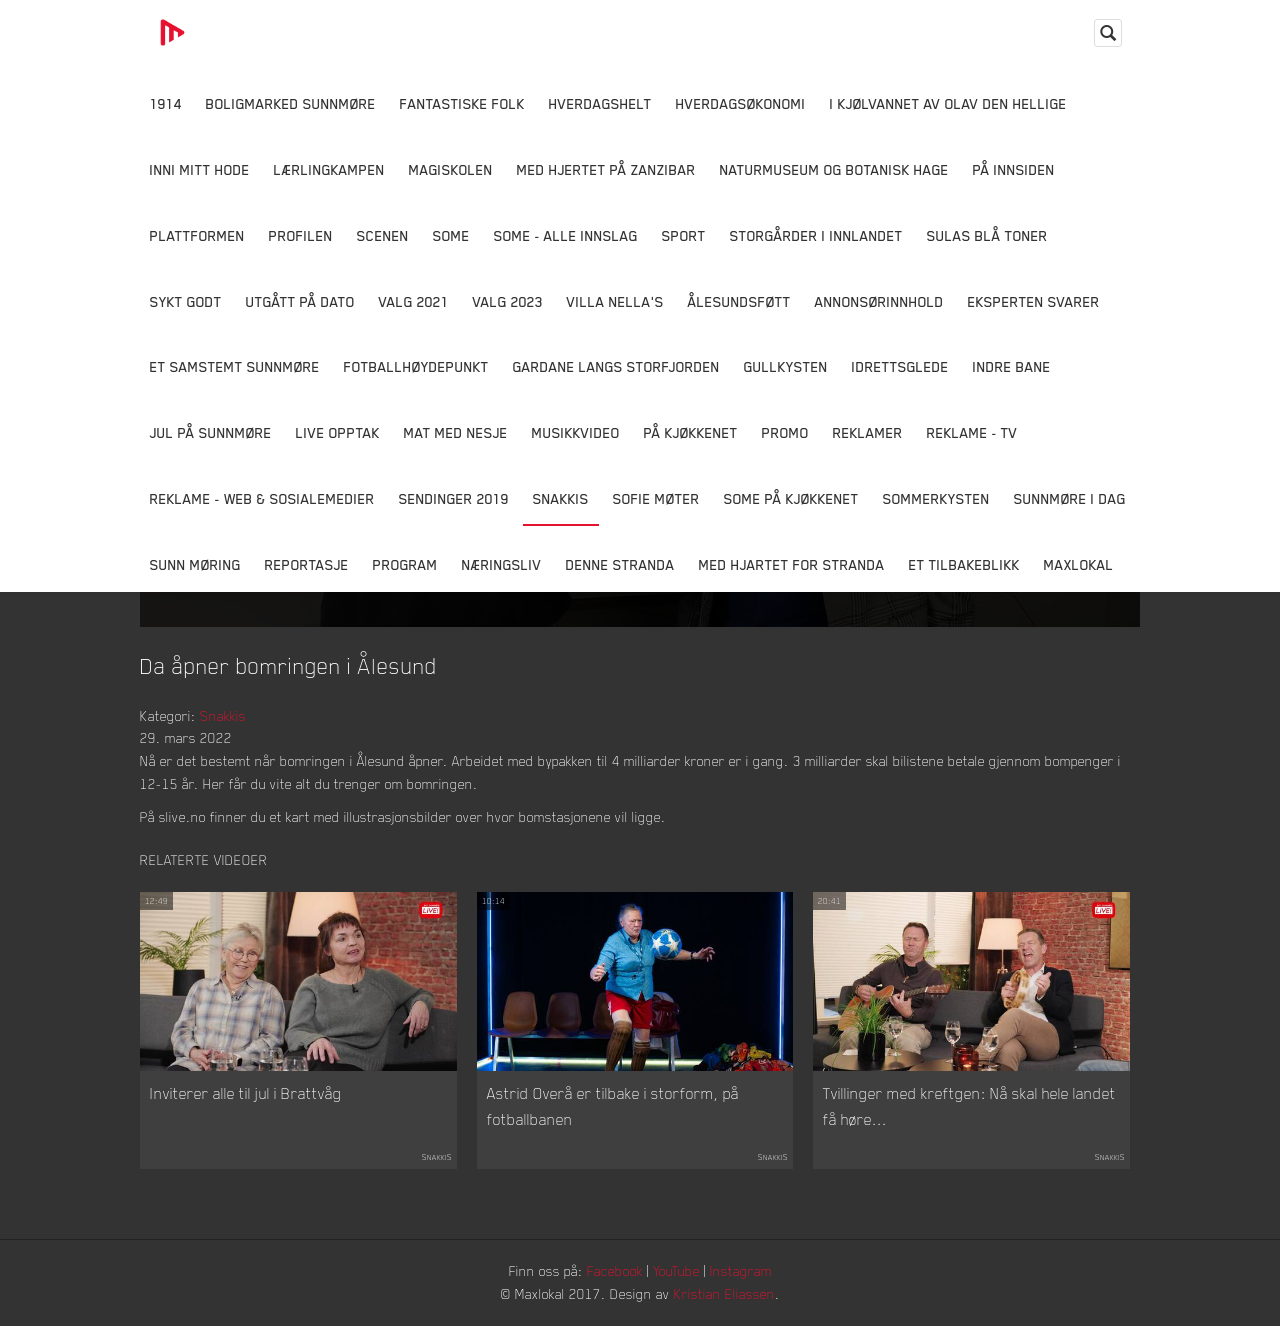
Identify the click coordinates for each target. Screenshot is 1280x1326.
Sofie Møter (656, 498)
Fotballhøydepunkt (416, 366)
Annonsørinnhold (879, 301)
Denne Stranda (620, 564)
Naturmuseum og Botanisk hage (834, 169)
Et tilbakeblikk (964, 564)
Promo (785, 432)
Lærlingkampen (329, 169)
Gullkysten (786, 366)
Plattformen (197, 235)
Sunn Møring (195, 564)
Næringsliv (502, 564)
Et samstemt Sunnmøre (235, 366)
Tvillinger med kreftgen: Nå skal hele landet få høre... (969, 1106)
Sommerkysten (936, 498)
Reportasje (307, 564)
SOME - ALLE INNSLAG (566, 235)
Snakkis (561, 498)
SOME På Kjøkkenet (791, 498)
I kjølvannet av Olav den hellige (948, 103)
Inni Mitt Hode (200, 169)
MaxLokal (1079, 564)
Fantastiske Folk (462, 103)
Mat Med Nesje (456, 432)
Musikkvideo (576, 432)
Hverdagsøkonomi (741, 103)
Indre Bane (1012, 366)
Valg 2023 (508, 301)
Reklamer (868, 432)
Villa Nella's (615, 301)
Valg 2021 (414, 301)
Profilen (301, 235)
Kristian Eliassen (724, 1293)
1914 (166, 103)
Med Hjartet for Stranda (792, 564)
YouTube (676, 1270)
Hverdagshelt (600, 103)
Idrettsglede (900, 366)
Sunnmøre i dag (1070, 498)
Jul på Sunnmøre (211, 432)
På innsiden (1014, 169)
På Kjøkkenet (691, 432)
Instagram (741, 1270)
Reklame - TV (972, 432)
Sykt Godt (186, 301)
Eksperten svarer (1034, 301)
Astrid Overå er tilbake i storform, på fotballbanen (613, 1106)
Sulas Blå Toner (987, 235)
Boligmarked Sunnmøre (291, 103)
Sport (684, 235)
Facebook (615, 1270)
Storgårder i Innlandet (816, 235)
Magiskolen (451, 169)
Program (405, 564)
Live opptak (338, 432)
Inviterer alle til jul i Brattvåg (246, 1093)
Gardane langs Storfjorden (616, 366)
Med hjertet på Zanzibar (606, 169)
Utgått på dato (300, 301)
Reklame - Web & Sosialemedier (262, 498)
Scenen (383, 235)
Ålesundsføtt (739, 301)
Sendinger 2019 (454, 498)
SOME (451, 235)
